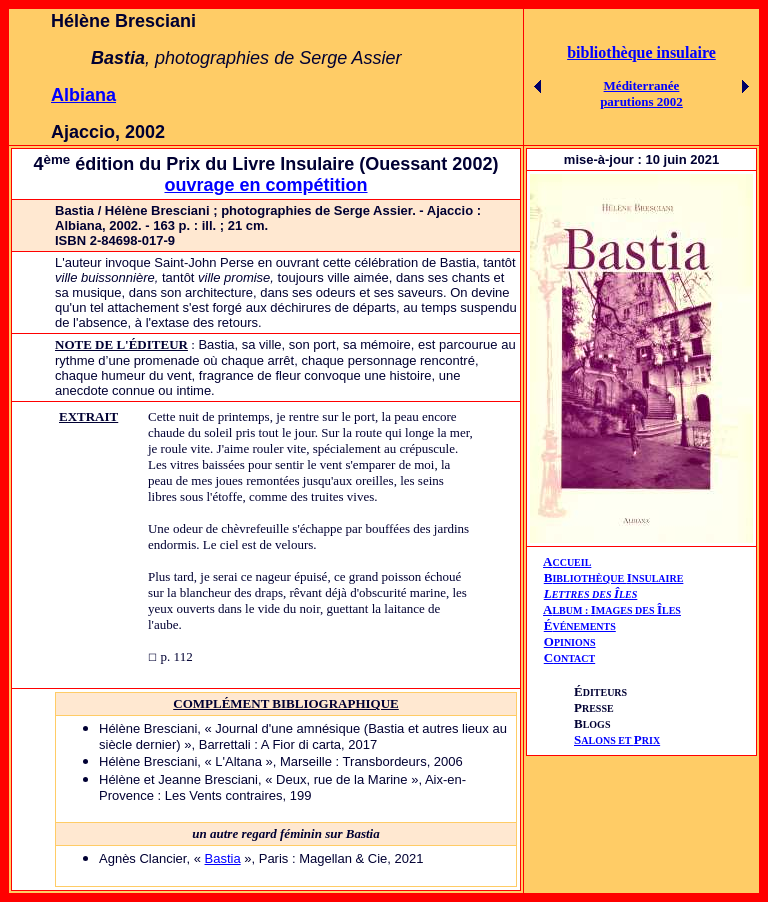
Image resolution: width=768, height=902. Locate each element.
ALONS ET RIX (617, 740)
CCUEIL (571, 562)
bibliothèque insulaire (641, 52)
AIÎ (612, 609)
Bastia (223, 858)
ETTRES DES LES (595, 594)
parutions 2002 (641, 101)
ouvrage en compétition (265, 185)
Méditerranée (642, 85)
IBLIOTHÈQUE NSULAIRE (617, 578)
